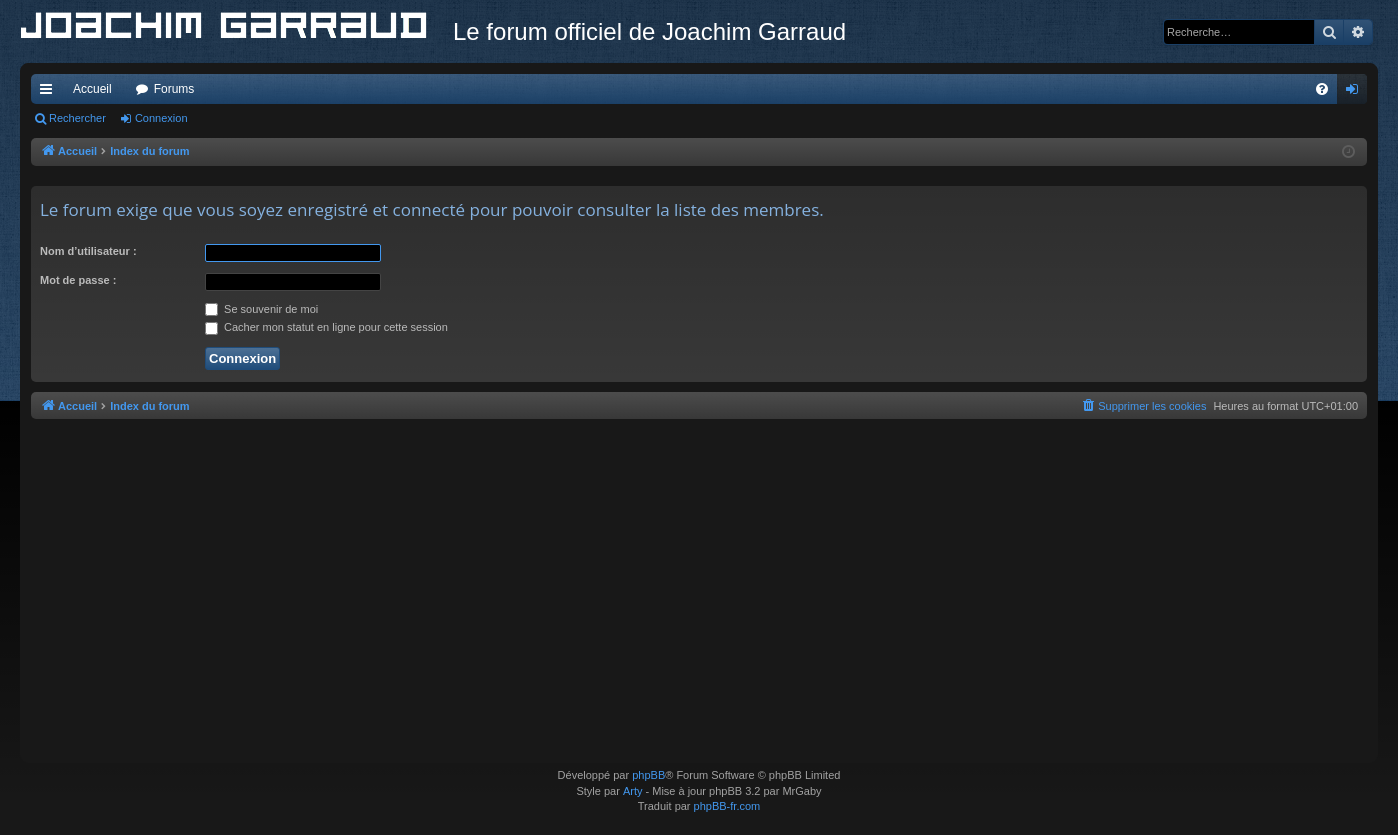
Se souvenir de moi (261, 309)
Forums (174, 89)
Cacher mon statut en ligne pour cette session (326, 327)
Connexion (161, 118)
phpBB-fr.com (727, 806)
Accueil (92, 89)
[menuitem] (1322, 89)
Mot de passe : (78, 280)
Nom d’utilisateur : (88, 251)
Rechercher (77, 118)
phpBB (648, 775)
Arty (633, 791)
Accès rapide (50, 93)
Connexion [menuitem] (1356, 93)
